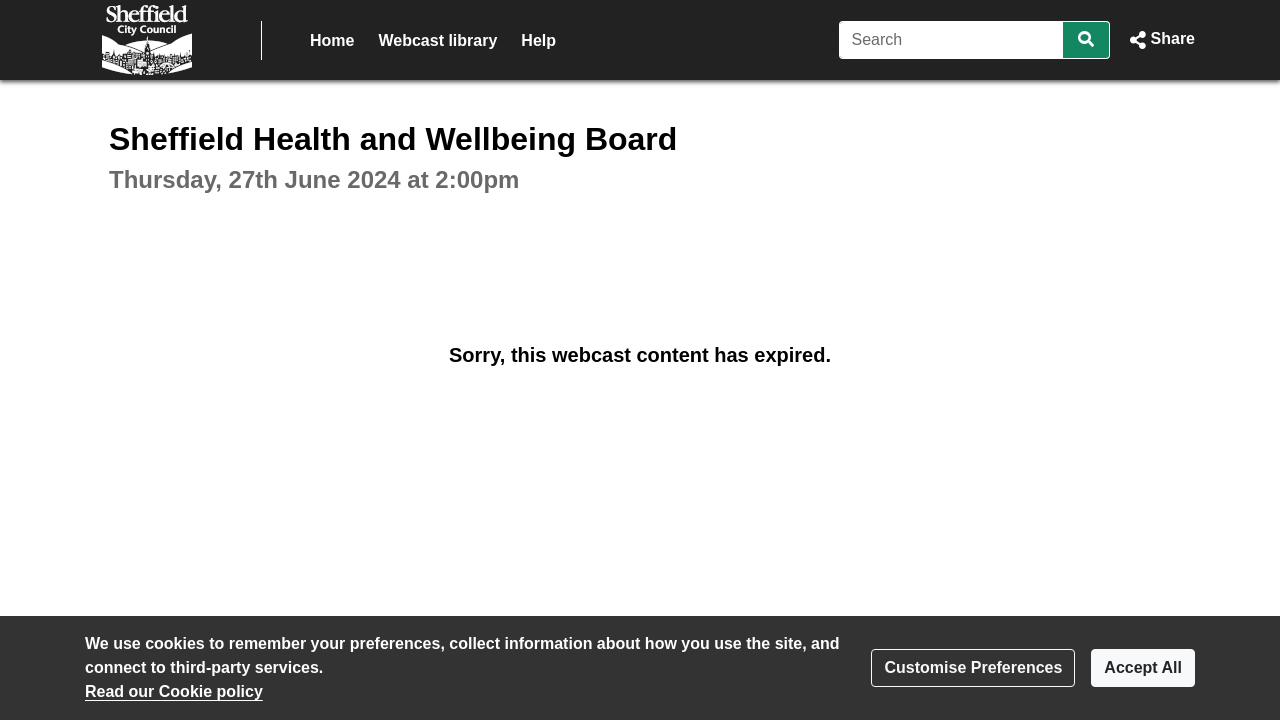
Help (538, 40)
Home (332, 40)
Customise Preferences (973, 667)
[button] (1160, 40)
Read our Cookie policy (174, 691)
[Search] (951, 40)
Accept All (1143, 667)
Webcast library (437, 40)
